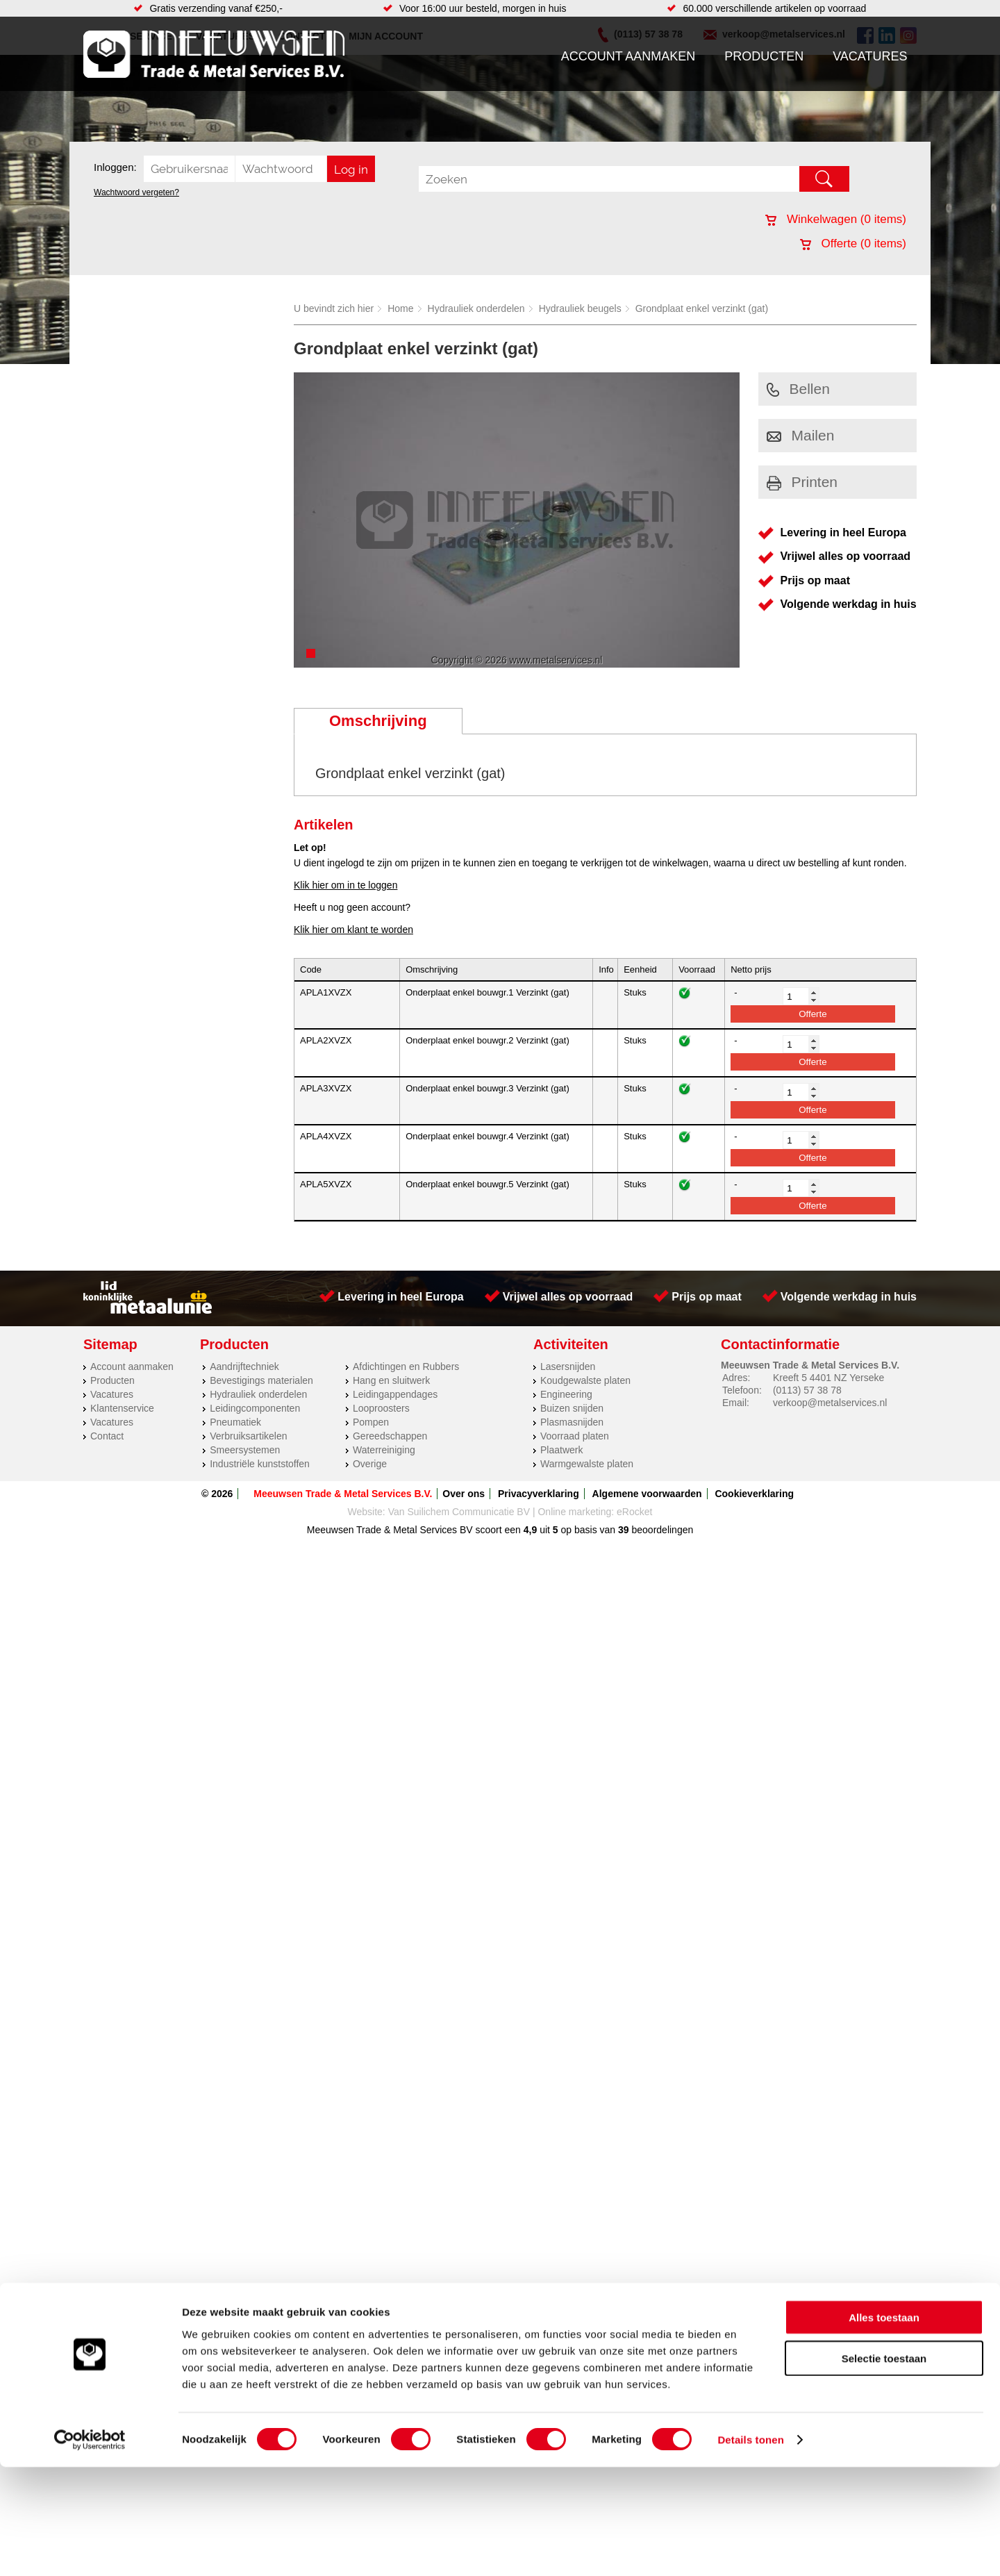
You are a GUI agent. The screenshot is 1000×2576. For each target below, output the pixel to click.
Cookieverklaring (754, 1493)
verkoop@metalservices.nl (830, 1402)
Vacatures (870, 56)
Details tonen (750, 2548)
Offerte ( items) (853, 243)
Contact (107, 1436)
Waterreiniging (384, 1449)
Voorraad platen (574, 1436)
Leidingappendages (395, 1394)
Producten (763, 56)
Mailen (801, 435)
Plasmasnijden (571, 1422)
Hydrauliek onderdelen (476, 308)
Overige (370, 1463)
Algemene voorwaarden (647, 1493)
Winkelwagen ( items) (835, 219)
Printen (802, 482)
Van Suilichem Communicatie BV (459, 1511)
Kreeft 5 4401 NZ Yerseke (828, 1377)
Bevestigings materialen (261, 1380)
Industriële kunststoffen (260, 1463)
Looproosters (381, 1408)
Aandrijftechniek (244, 1366)
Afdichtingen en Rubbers (406, 1366)
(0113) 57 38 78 (807, 1390)
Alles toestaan (884, 2426)
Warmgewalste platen (586, 1463)
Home (400, 308)
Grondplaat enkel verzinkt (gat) (701, 308)
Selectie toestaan (884, 2467)
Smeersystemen (245, 1449)
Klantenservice (122, 1408)
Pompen (371, 1422)
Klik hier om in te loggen (345, 885)
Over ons (463, 1493)
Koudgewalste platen (585, 1380)
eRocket (634, 1511)
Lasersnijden (567, 1366)
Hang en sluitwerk (391, 1380)
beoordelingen (661, 1529)
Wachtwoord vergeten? (136, 192)
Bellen (798, 389)
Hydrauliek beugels (580, 308)
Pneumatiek (235, 1422)
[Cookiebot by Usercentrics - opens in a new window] (90, 2548)
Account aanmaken (628, 56)
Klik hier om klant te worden (353, 929)
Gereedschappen (390, 1436)
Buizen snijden (571, 1408)
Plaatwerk (561, 1449)
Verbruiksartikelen (248, 1436)
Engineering (566, 1394)
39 (623, 1529)
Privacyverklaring (538, 1493)
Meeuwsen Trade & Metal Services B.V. (342, 1493)
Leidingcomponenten (255, 1408)
